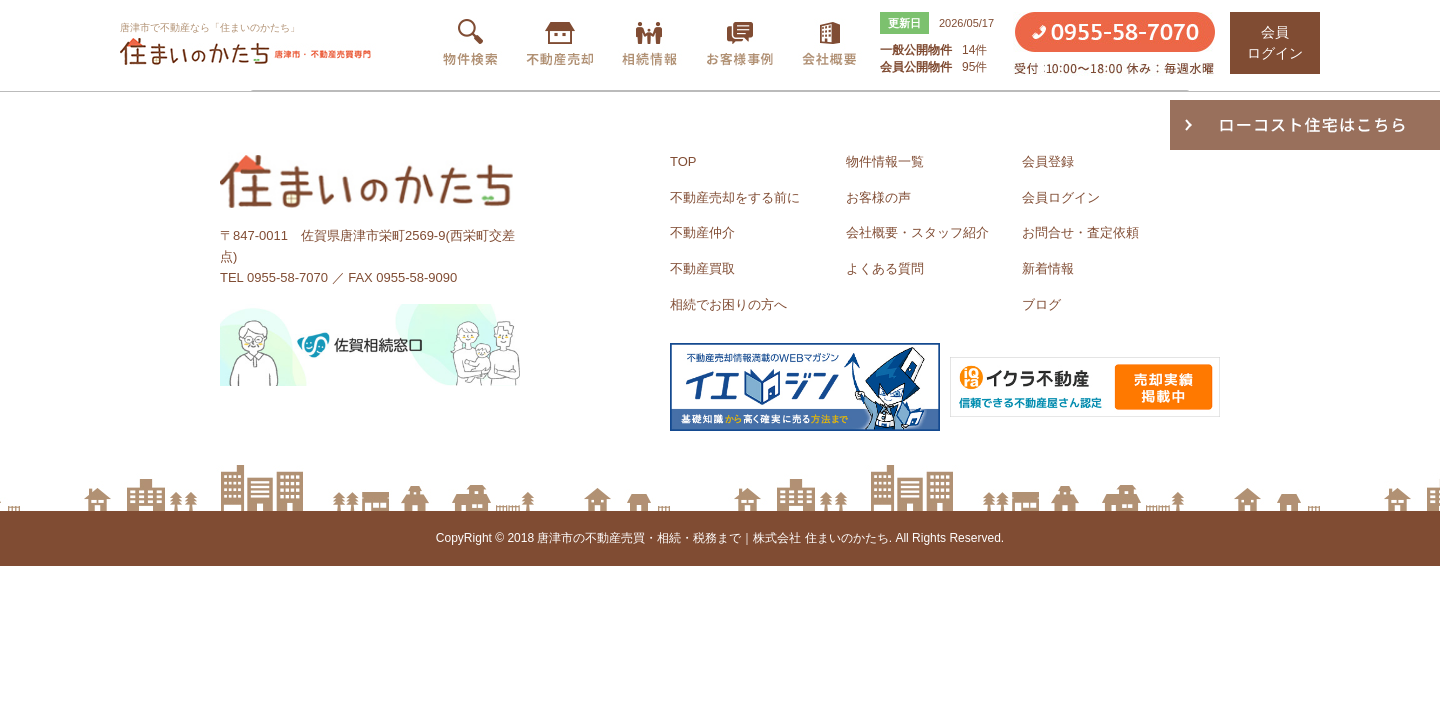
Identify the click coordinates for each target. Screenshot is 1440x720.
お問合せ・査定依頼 (1080, 232)
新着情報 (1048, 268)
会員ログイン (1061, 197)
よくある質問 (885, 268)
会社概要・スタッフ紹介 (917, 232)
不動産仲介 (702, 232)
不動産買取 (702, 268)
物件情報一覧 (885, 161)
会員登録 (1048, 161)
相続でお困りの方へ (728, 304)
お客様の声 (878, 197)
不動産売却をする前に (735, 197)
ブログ (1041, 304)
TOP (683, 161)
